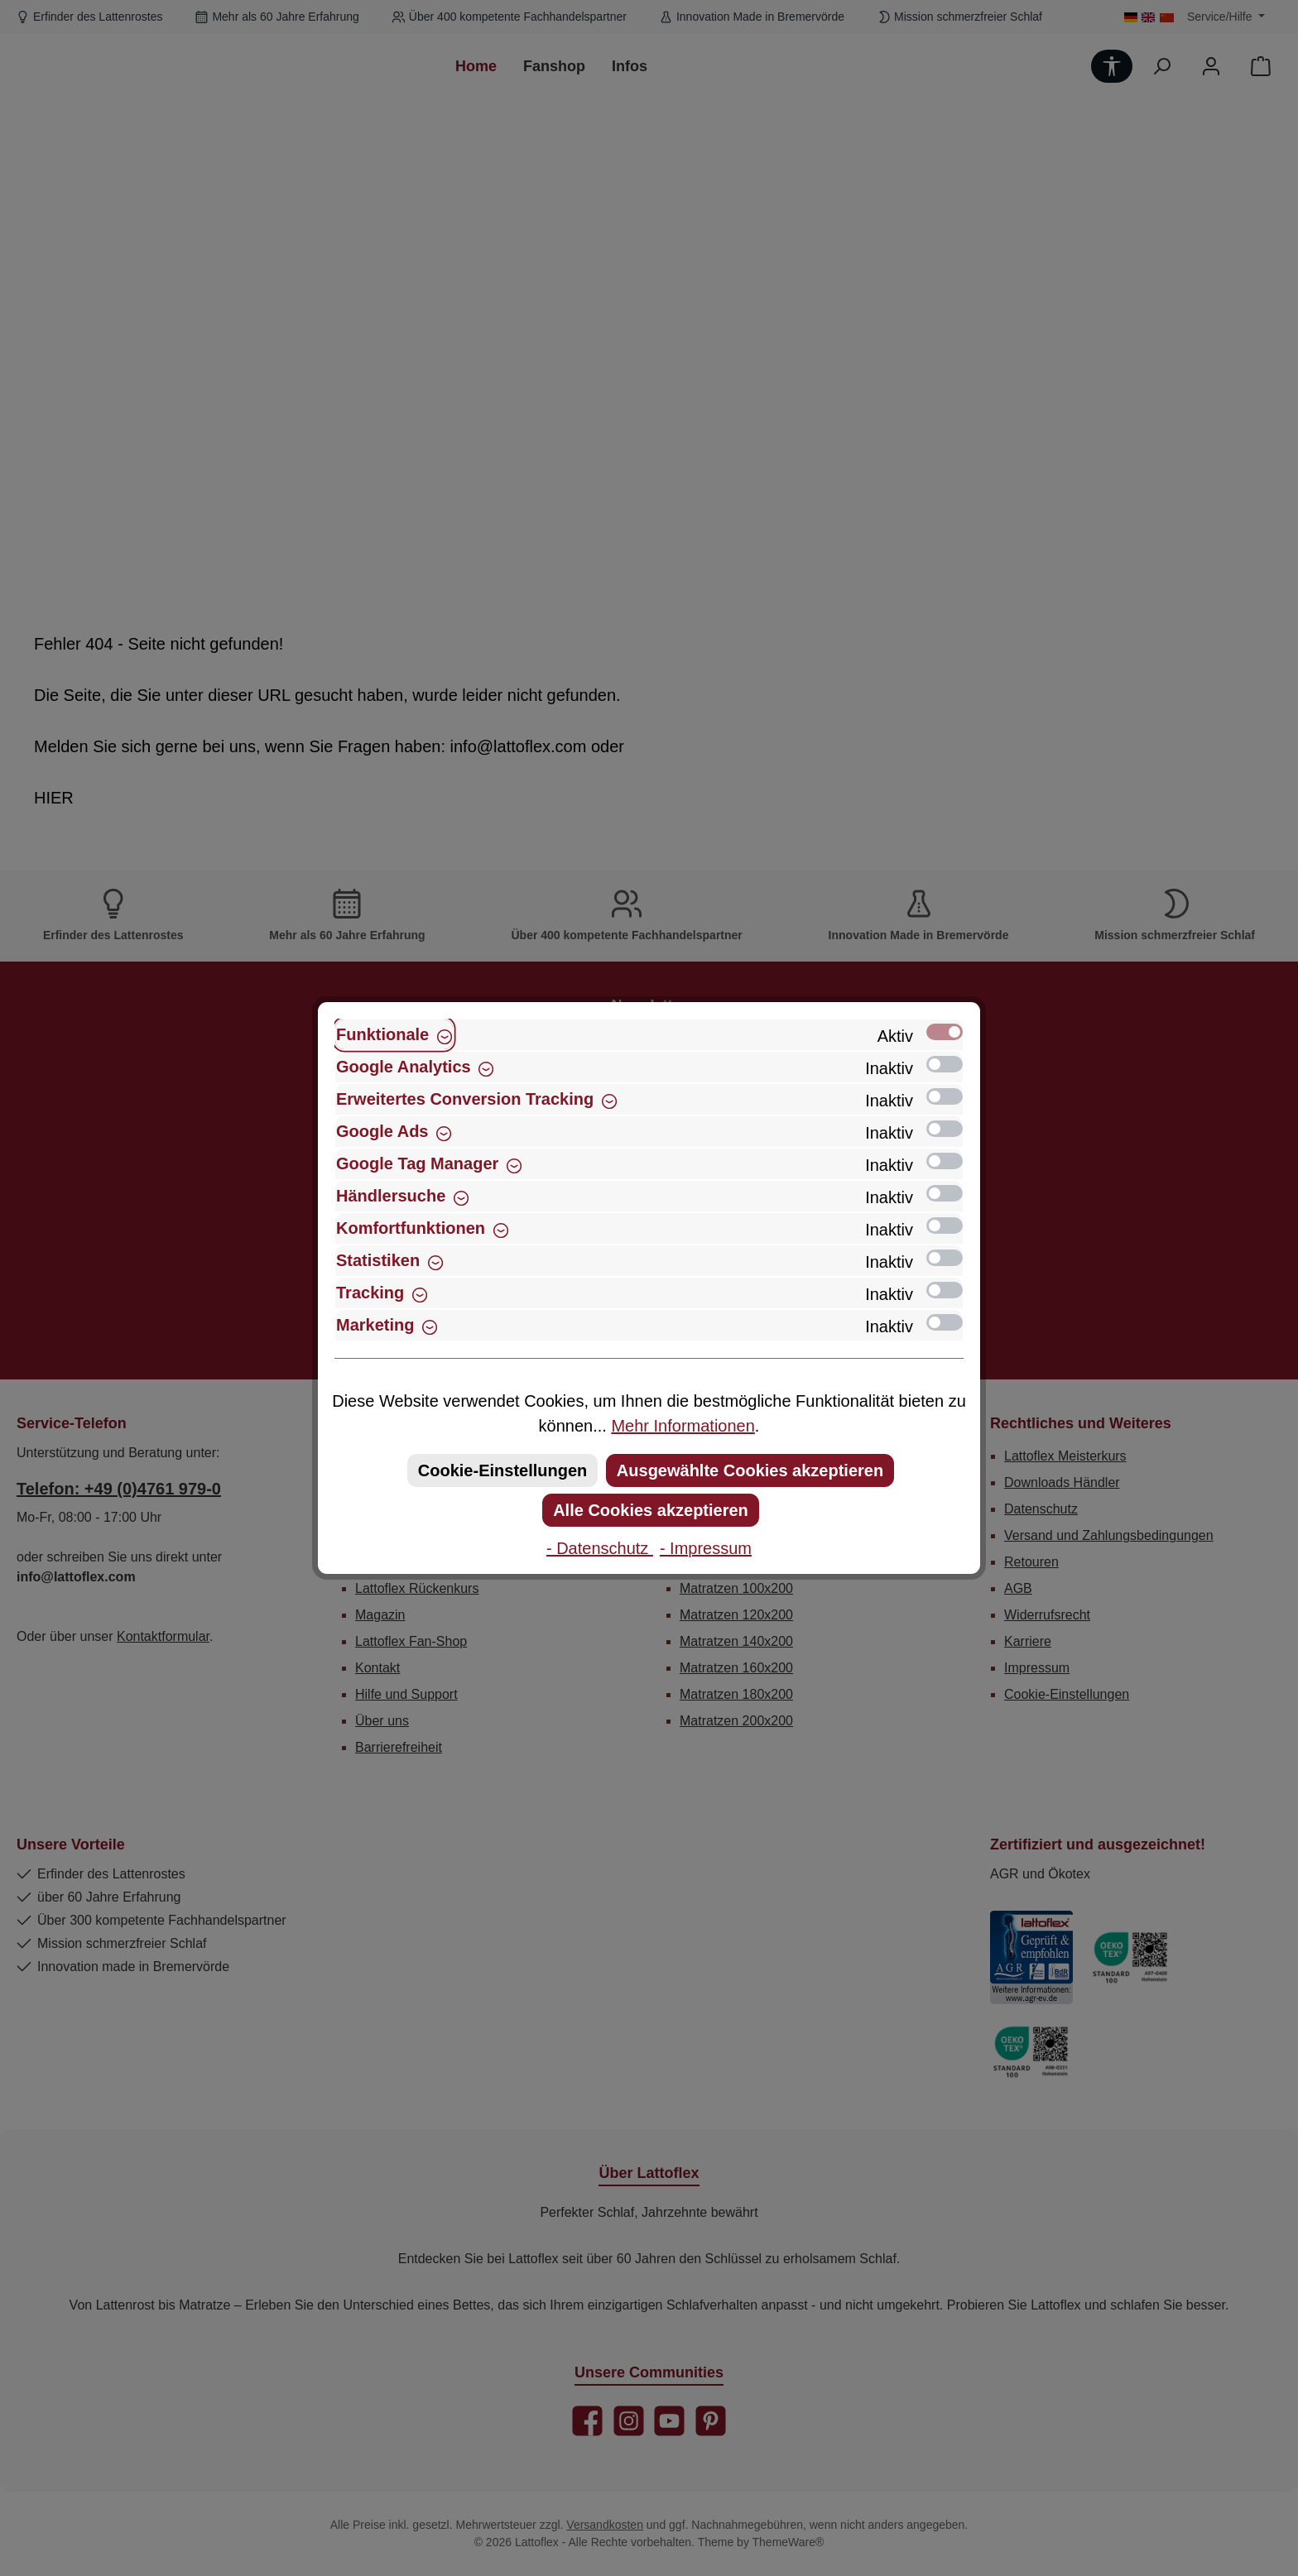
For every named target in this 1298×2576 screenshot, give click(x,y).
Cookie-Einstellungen (502, 1470)
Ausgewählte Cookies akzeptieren (750, 1470)
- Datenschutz (599, 1548)
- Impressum (706, 1548)
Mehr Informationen (682, 1426)
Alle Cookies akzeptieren (650, 1510)
